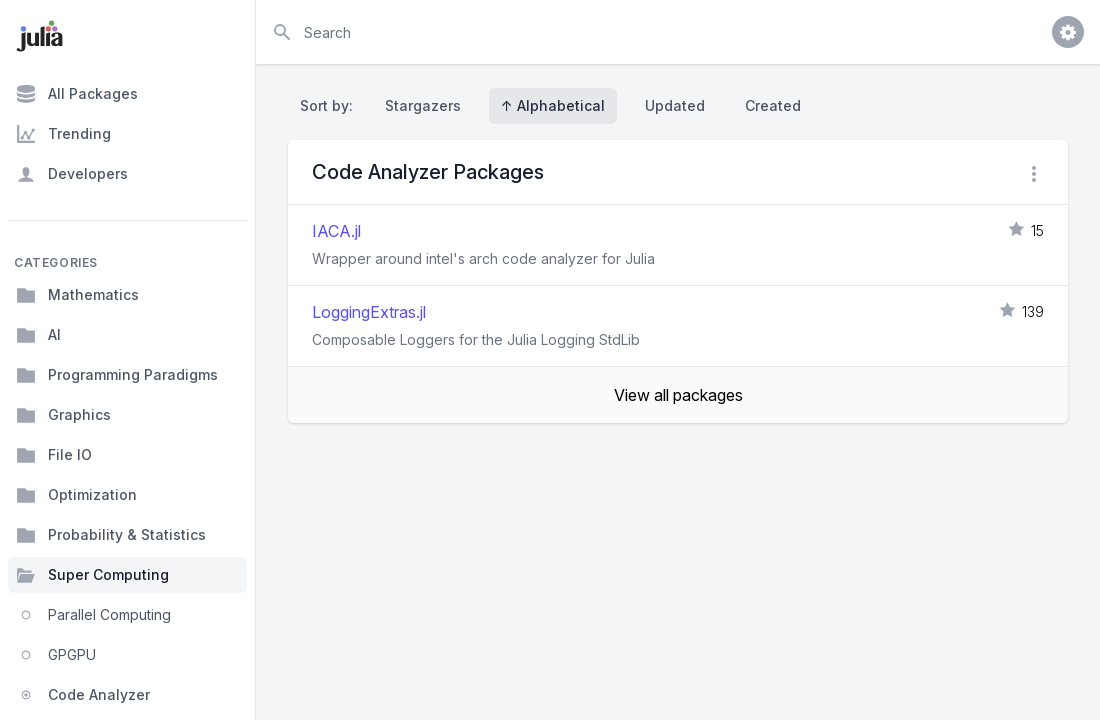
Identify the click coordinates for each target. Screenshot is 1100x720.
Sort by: (330, 105)
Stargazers (423, 105)
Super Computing (92, 575)
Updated (675, 105)
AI (38, 335)
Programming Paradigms (117, 375)
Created (773, 105)
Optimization (76, 495)
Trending (63, 134)
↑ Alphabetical (553, 105)
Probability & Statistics (111, 535)
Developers (72, 174)
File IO (54, 455)
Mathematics (77, 295)
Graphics (63, 415)
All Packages (77, 94)
